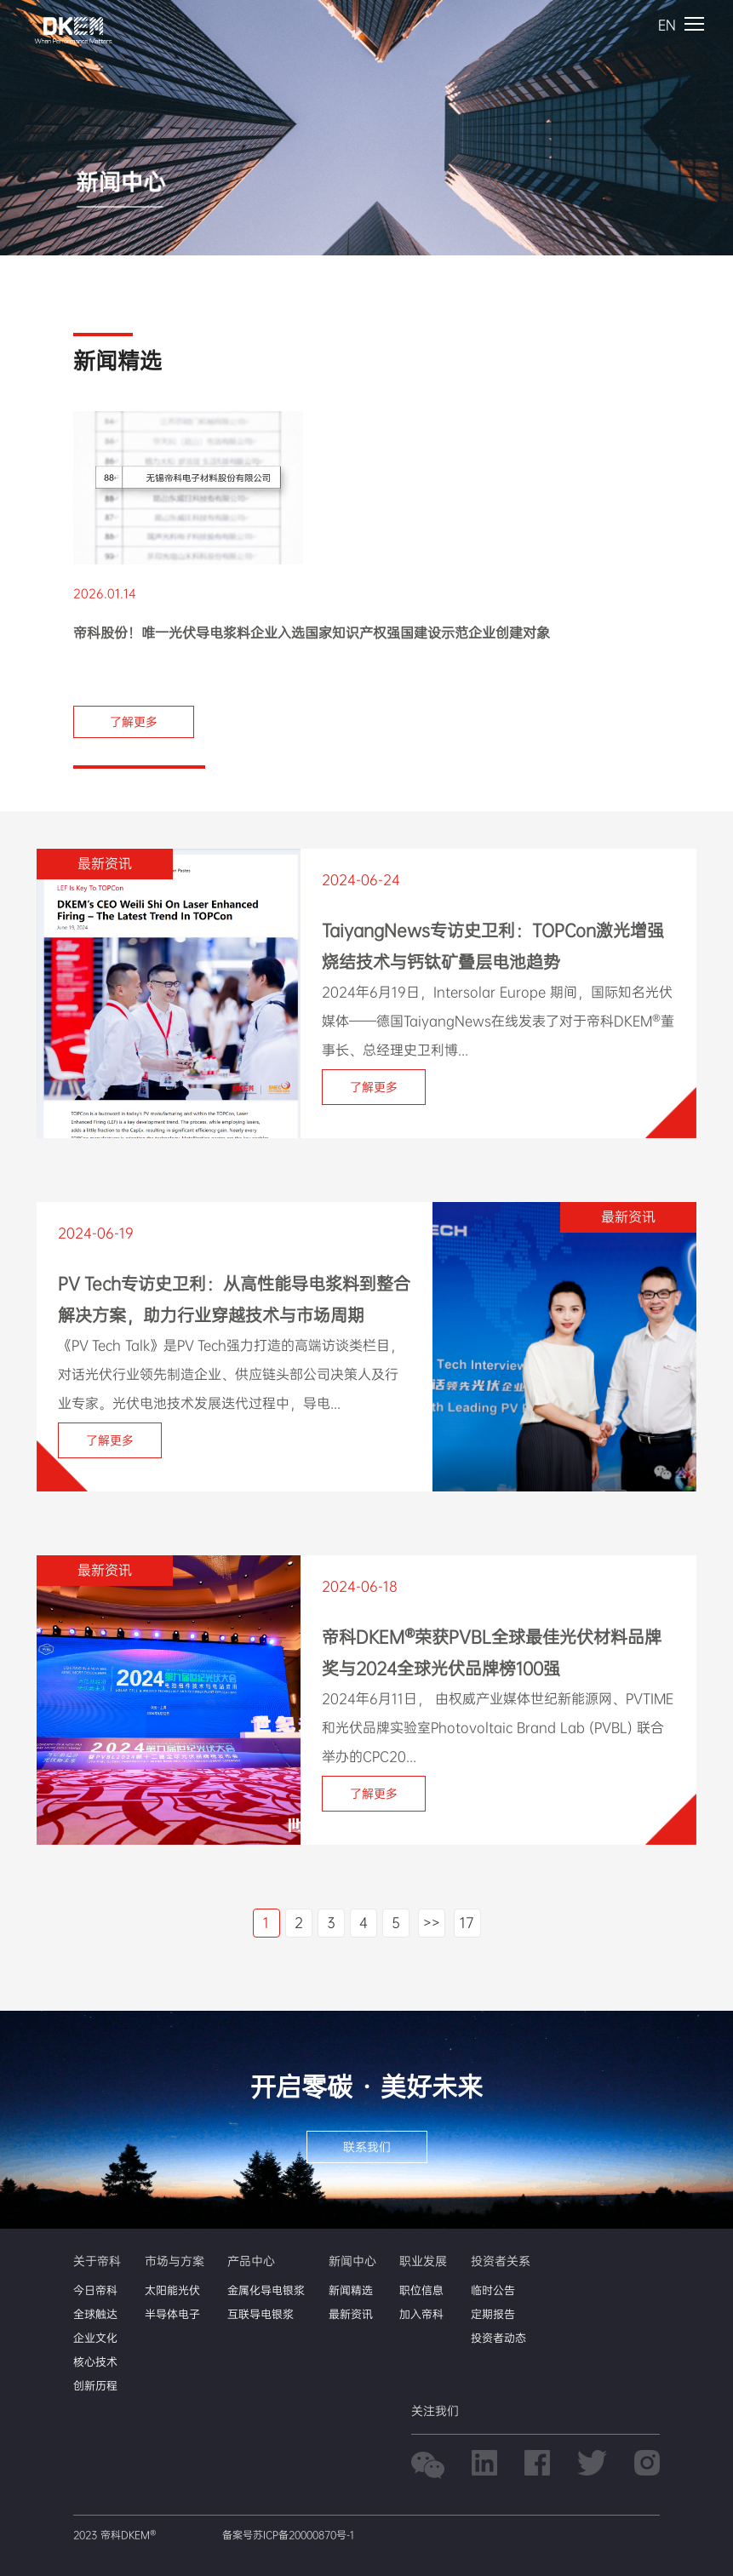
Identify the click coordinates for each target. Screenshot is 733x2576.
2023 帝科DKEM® (114, 2535)
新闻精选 (351, 2290)
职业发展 (423, 2261)
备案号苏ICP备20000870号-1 (288, 2535)
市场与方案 (174, 2261)
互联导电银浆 (260, 2314)
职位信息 (421, 2290)
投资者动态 (498, 2338)
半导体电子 (172, 2314)
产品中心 (251, 2261)
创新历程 (95, 2386)
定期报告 (493, 2314)
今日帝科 (95, 2290)
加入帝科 (421, 2314)
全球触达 (95, 2314)
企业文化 (95, 2338)
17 (467, 1923)
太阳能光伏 (172, 2290)
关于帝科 (97, 2261)
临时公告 (493, 2290)
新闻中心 (352, 2261)
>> (431, 1923)
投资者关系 (500, 2261)
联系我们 (367, 2147)
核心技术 (95, 2362)
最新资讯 (351, 2314)
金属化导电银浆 (266, 2290)
